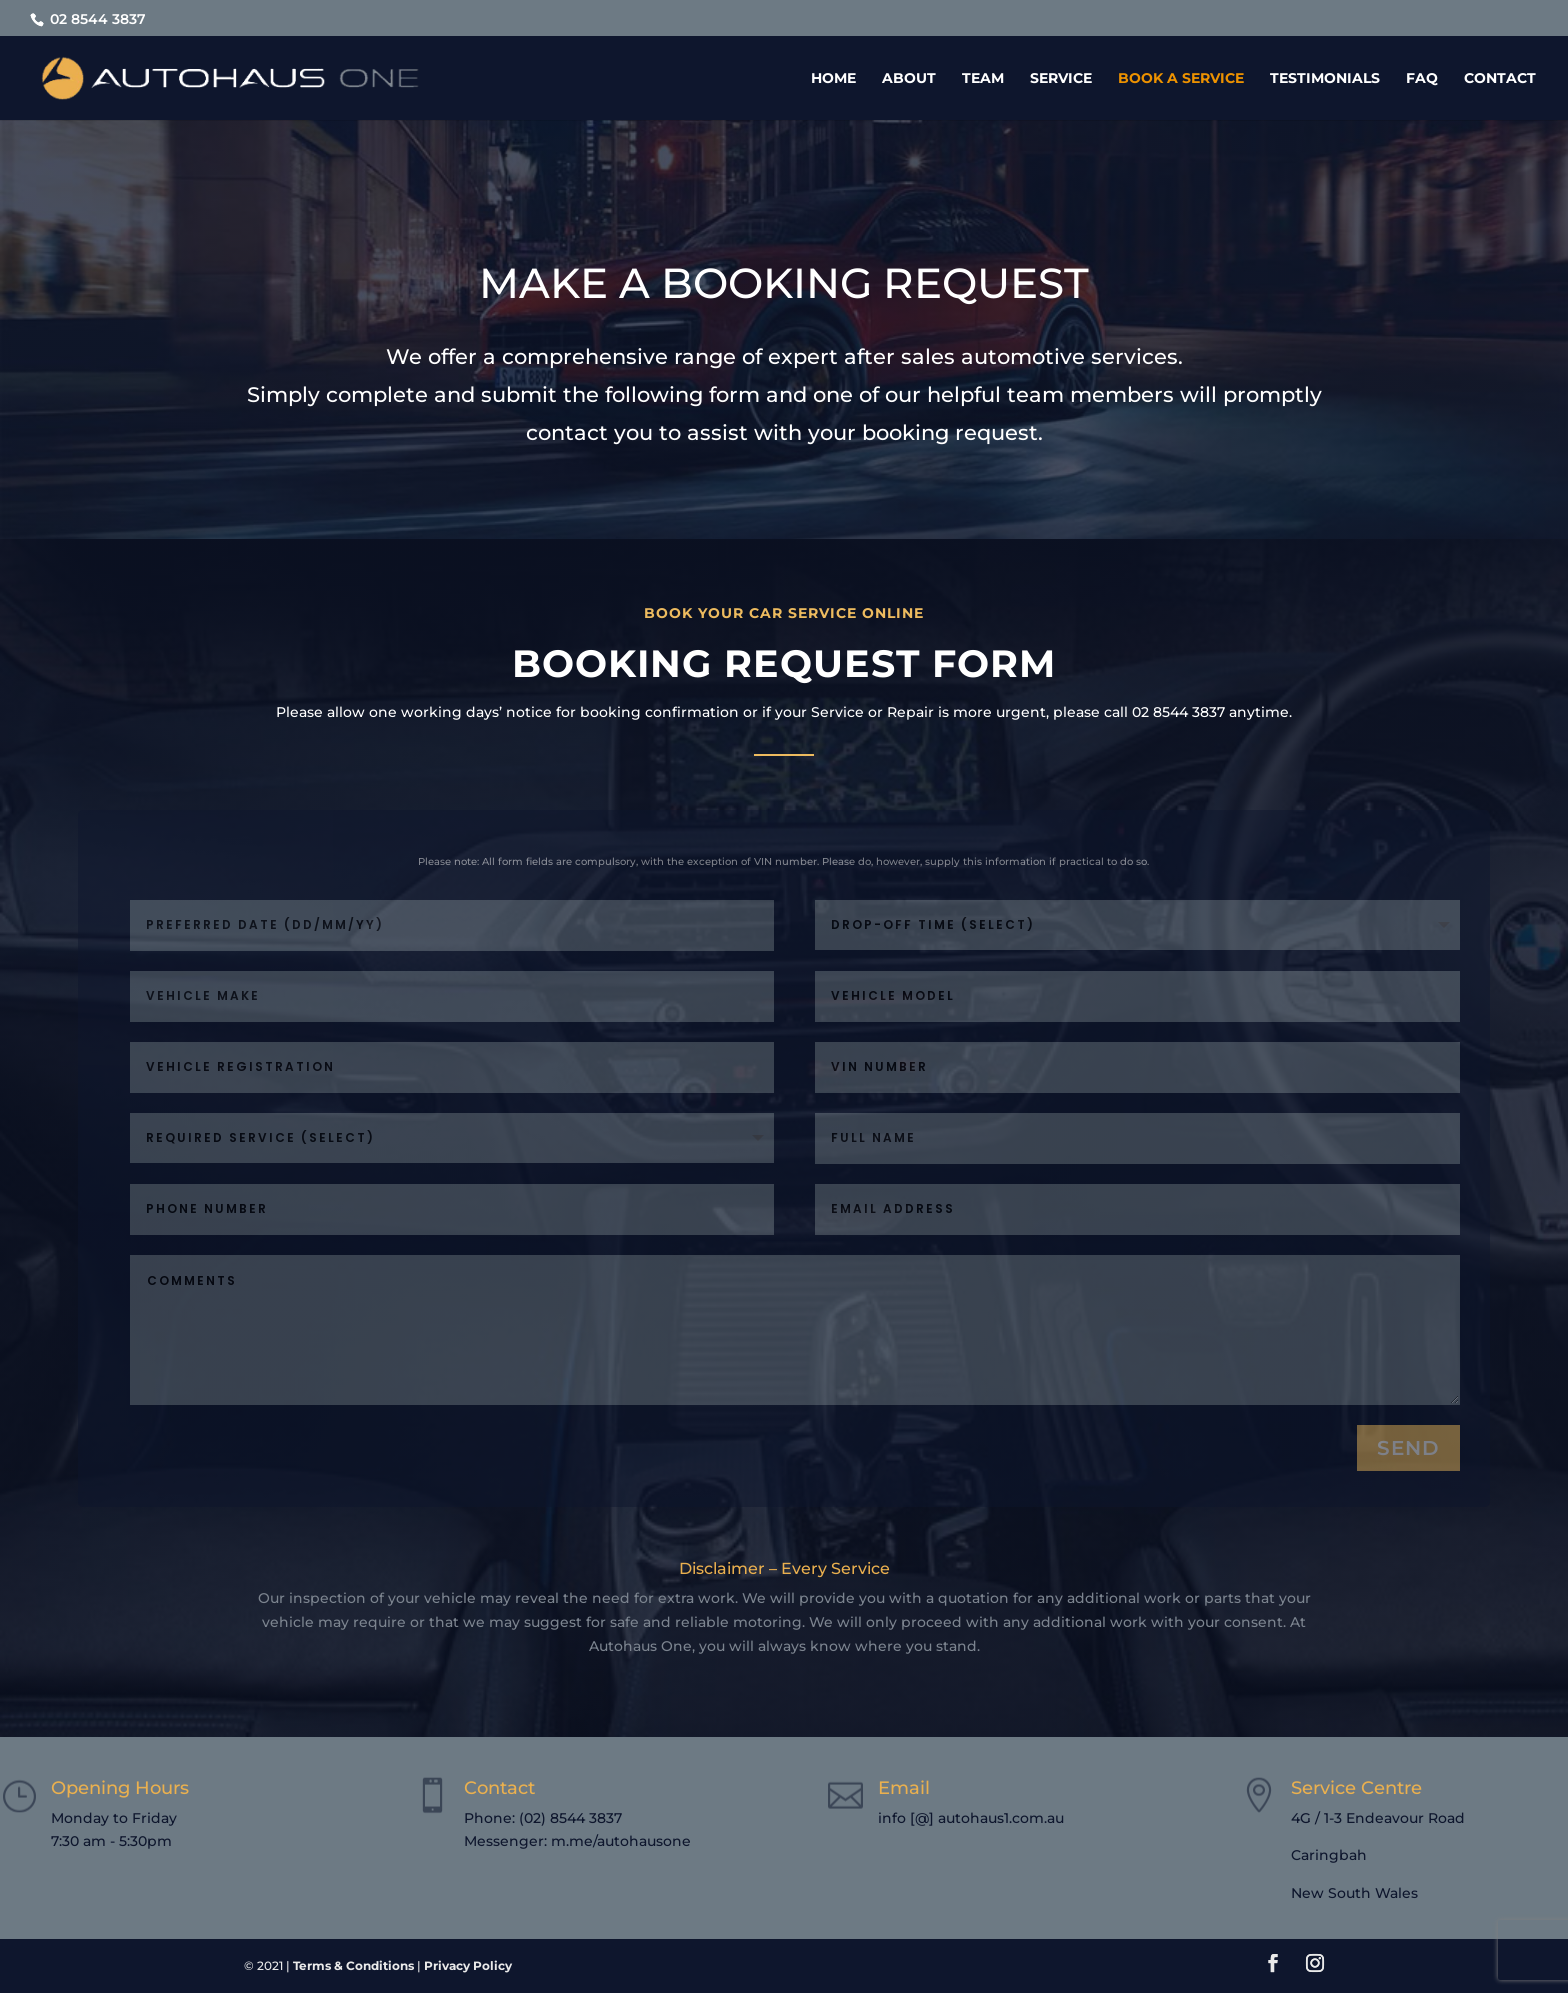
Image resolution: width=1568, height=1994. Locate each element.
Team (983, 79)
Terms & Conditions (353, 1965)
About (909, 79)
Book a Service (1181, 79)
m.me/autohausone (621, 1841)
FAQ (1422, 79)
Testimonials (1325, 79)
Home (833, 79)
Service (1061, 79)
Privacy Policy (468, 1965)
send (1408, 1448)
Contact (1500, 79)
